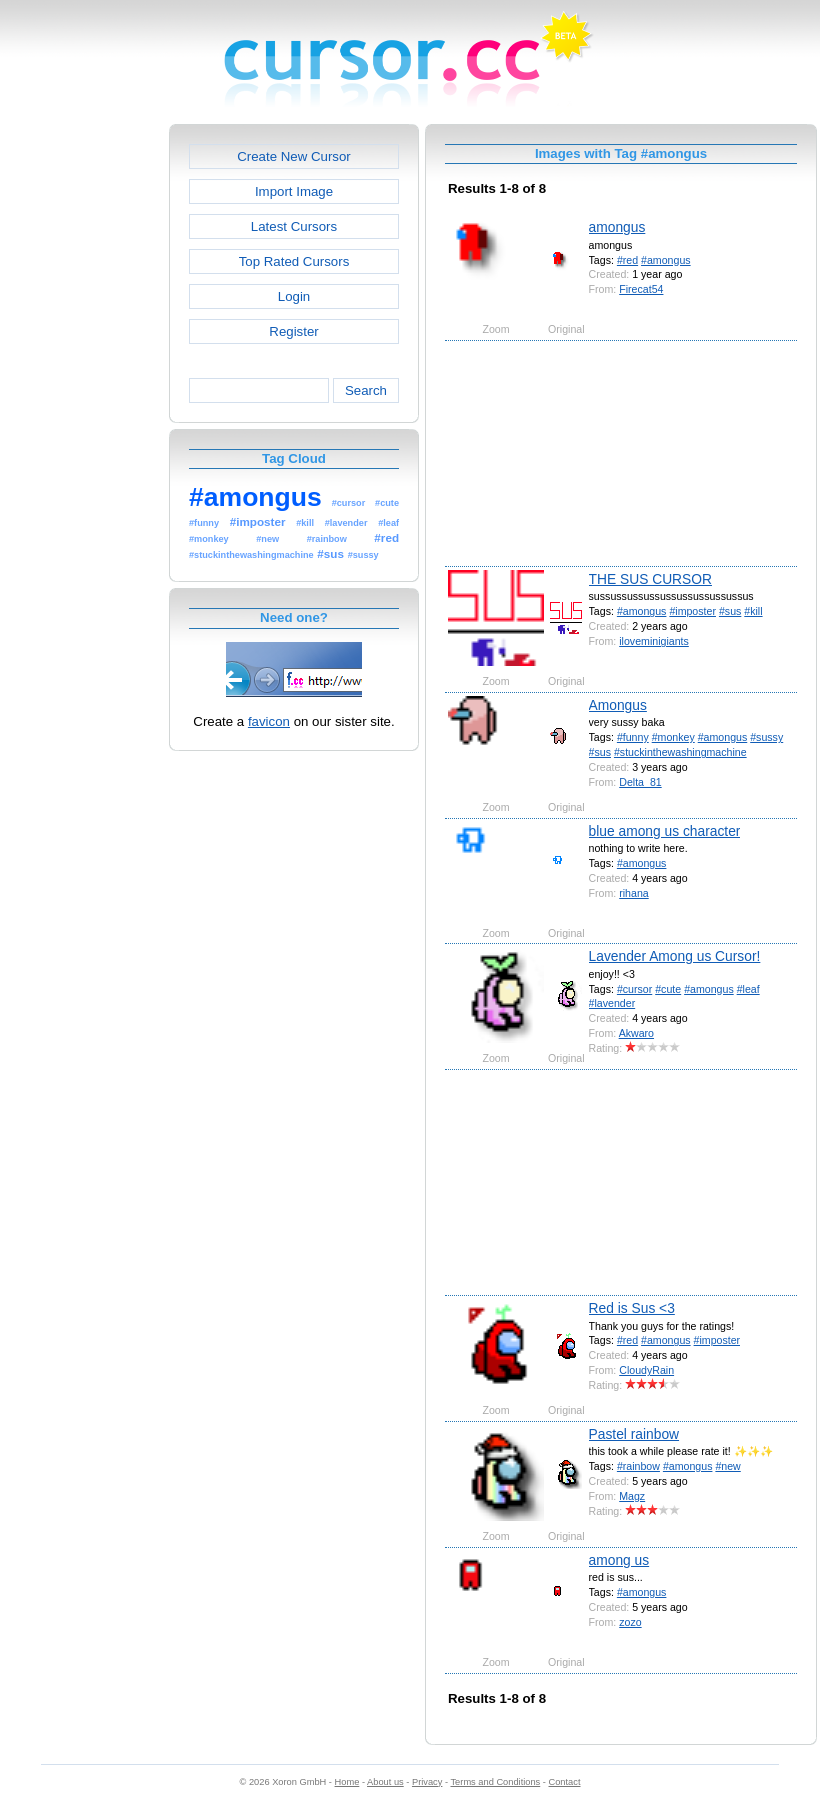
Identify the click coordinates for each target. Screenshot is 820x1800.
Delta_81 (640, 782)
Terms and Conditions (495, 1782)
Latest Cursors (294, 226)
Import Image (294, 191)
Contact (565, 1782)
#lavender (612, 1003)
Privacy (427, 1782)
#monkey (673, 737)
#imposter (692, 611)
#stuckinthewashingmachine (680, 752)
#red (627, 260)
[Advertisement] (83, 424)
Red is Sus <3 (632, 1308)
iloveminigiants (654, 641)
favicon (269, 721)
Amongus (618, 705)
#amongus (666, 260)
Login (294, 296)
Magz (632, 1496)
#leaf (748, 989)
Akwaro (636, 1033)
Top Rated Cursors (294, 261)
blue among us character (665, 831)
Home (347, 1782)
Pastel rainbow (634, 1434)
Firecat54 (641, 289)
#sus (730, 611)
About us (385, 1782)
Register (293, 331)
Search (366, 390)
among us (619, 1560)
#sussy (766, 737)
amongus (617, 227)
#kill (753, 611)
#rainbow (638, 1466)
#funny (633, 737)
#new (727, 1466)
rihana (634, 893)
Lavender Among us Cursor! (675, 956)
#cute (668, 989)
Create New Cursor (294, 156)
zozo (630, 1622)
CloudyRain (646, 1370)
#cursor (634, 989)
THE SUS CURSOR (650, 579)
